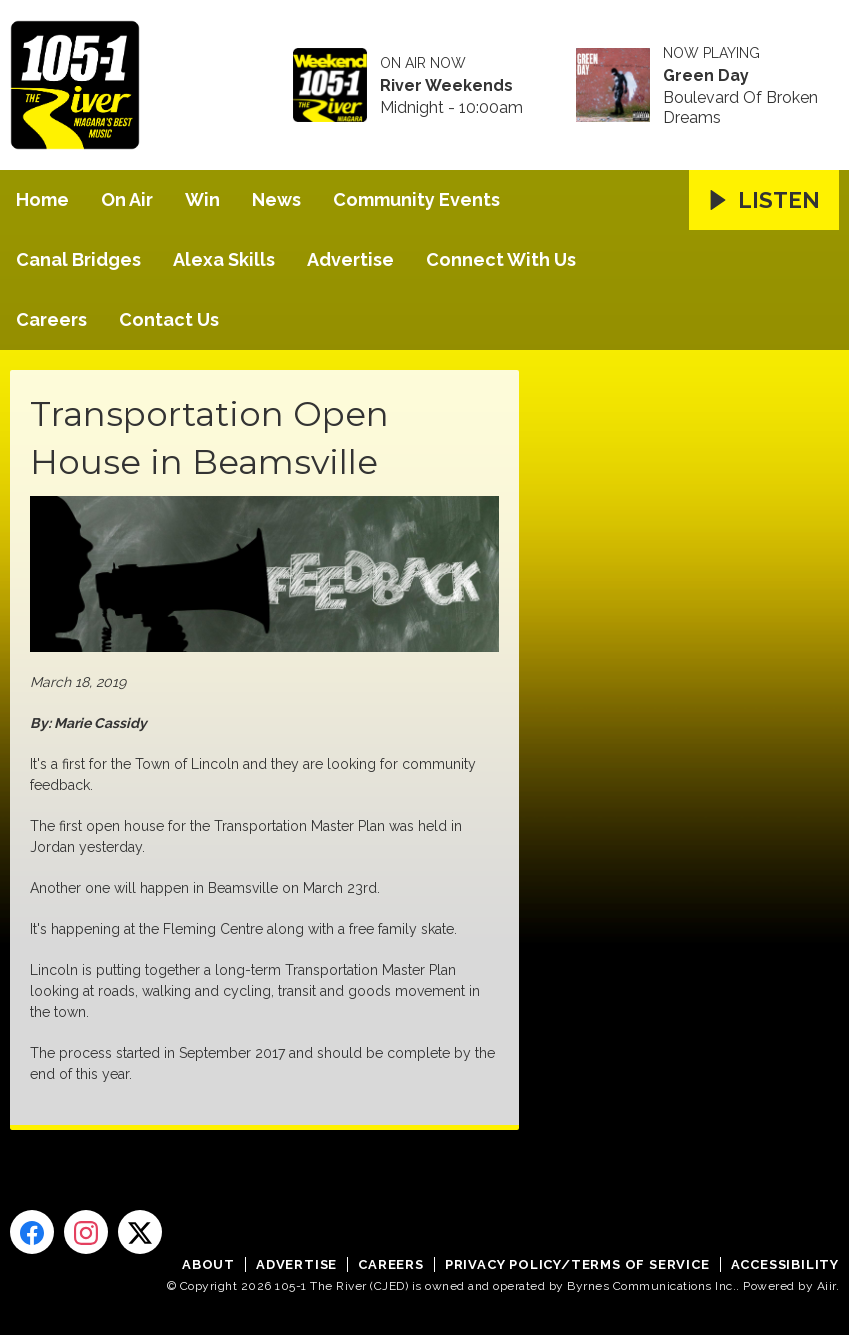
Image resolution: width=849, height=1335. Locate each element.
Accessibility (785, 1264)
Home (42, 199)
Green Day (706, 76)
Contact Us (169, 319)
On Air (127, 199)
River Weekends (446, 86)
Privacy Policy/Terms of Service (577, 1264)
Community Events (416, 199)
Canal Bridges (78, 259)
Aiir (826, 1286)
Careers (51, 319)
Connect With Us (501, 259)
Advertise (350, 259)
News (276, 199)
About (208, 1264)
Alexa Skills (224, 259)
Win (202, 199)
